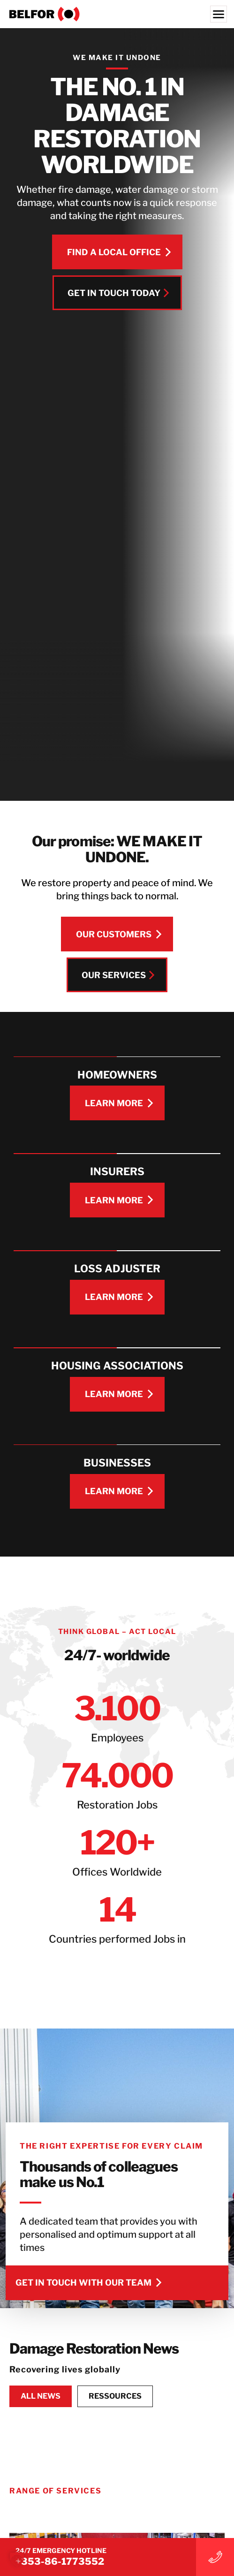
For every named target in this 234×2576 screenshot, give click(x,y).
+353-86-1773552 (59, 2561)
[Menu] (218, 14)
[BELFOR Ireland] (117, 14)
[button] (17, 2559)
